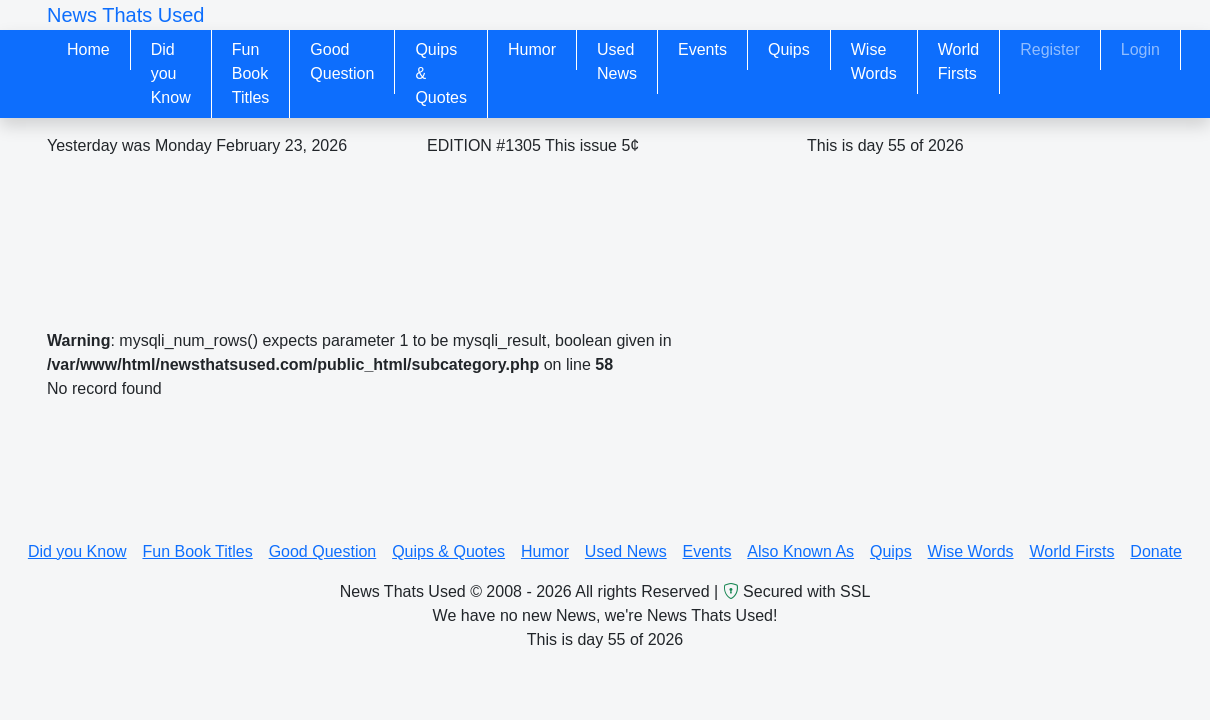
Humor (532, 49)
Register (1050, 49)
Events (702, 49)
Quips (789, 49)
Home (88, 49)
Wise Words (874, 61)
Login (1140, 49)
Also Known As (800, 551)
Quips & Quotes (441, 73)
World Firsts (959, 61)
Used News (617, 61)
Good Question (342, 61)
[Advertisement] (515, 232)
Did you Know (171, 73)
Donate (1156, 551)
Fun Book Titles (251, 73)
